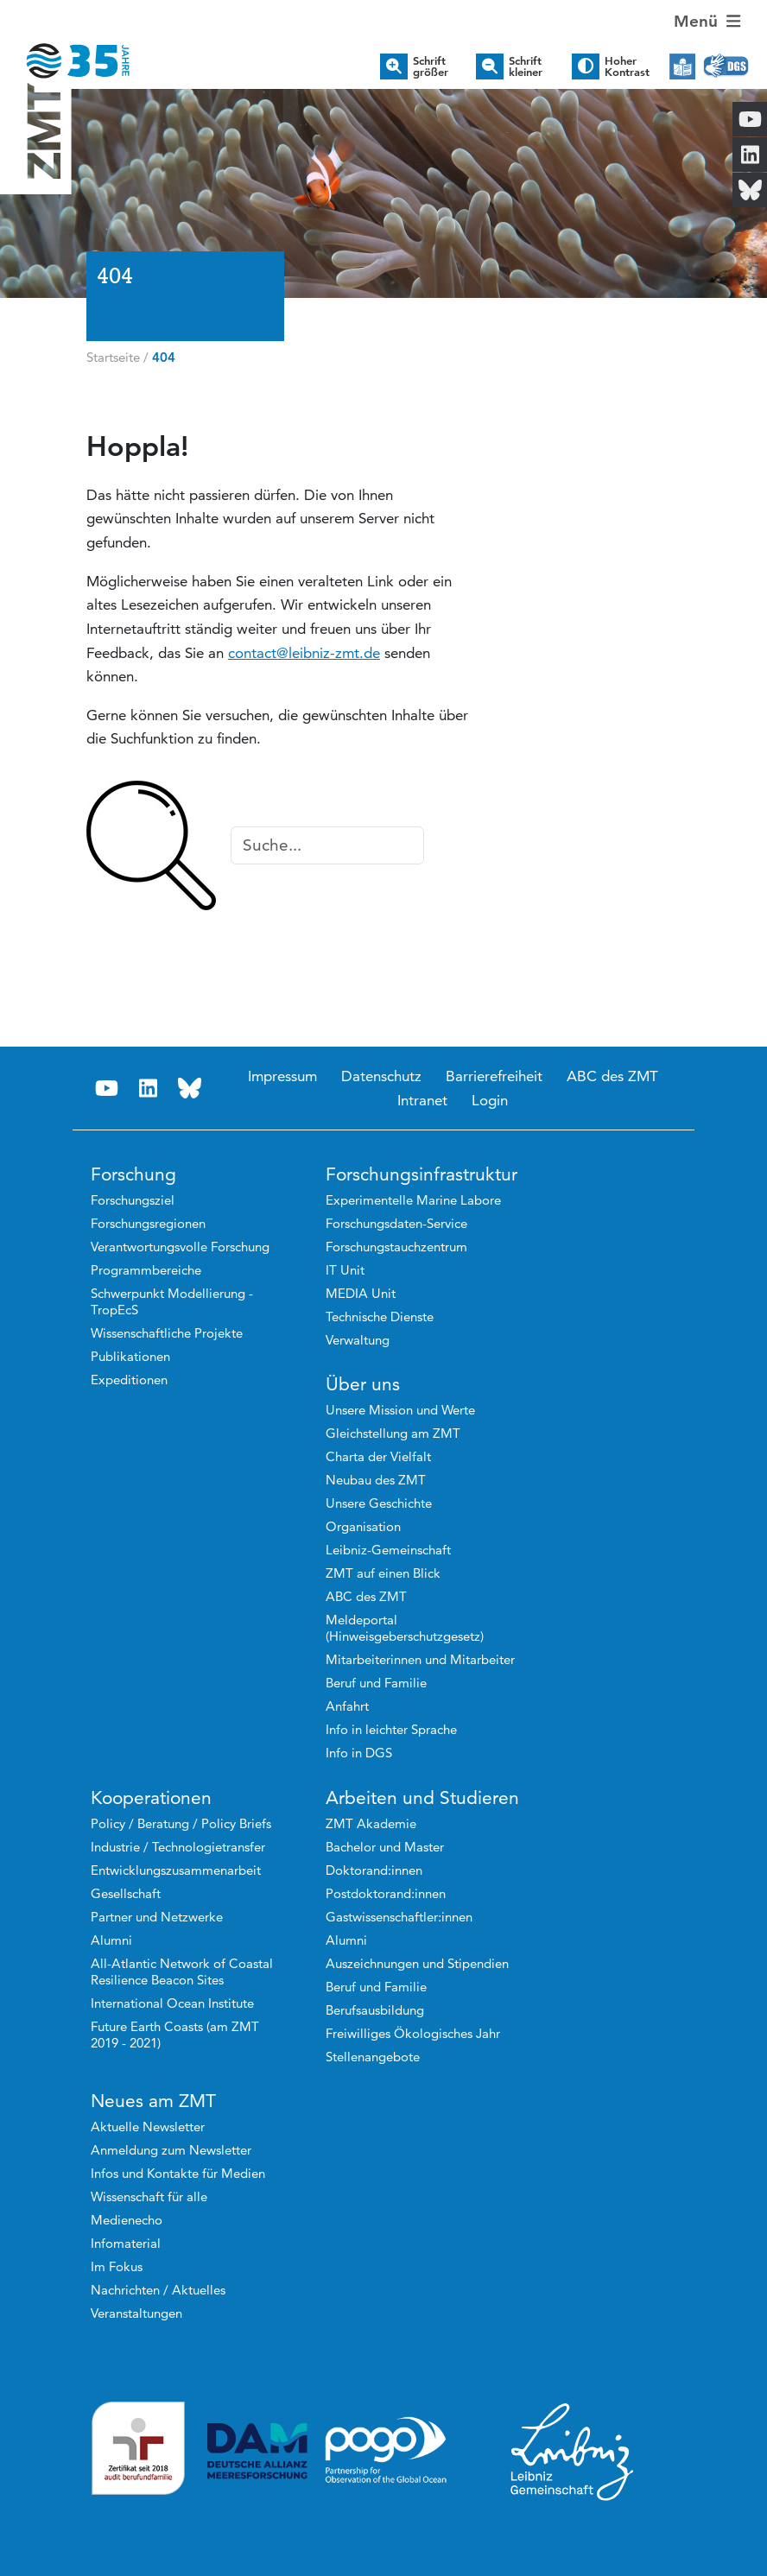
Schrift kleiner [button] (525, 66)
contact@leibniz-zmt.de (304, 652)
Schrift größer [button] (430, 66)
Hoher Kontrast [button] (627, 66)
